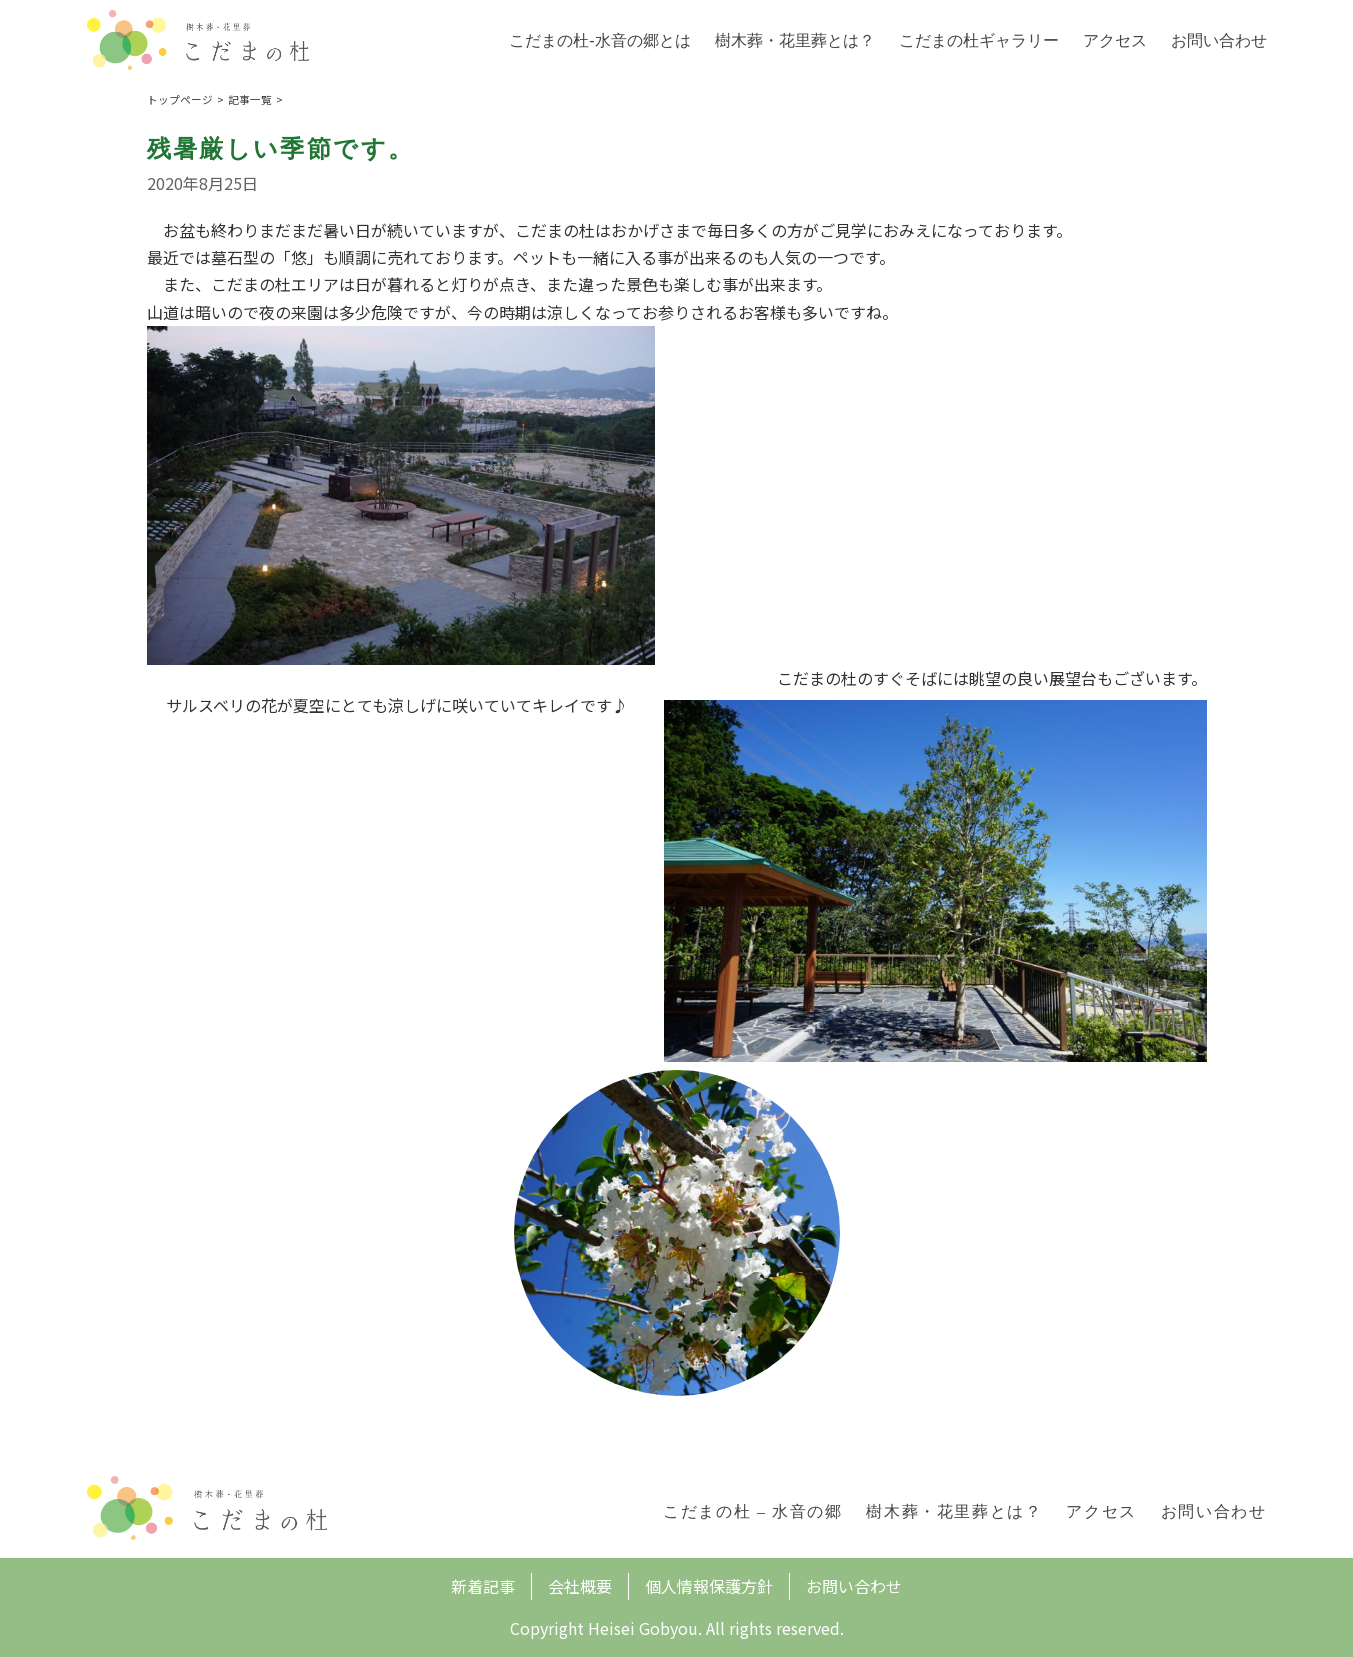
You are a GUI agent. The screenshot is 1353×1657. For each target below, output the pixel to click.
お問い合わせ (1219, 40)
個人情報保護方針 (709, 1586)
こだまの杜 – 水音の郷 (752, 1511)
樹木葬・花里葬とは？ (795, 40)
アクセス (1115, 40)
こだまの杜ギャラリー (979, 40)
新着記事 (483, 1586)
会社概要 (580, 1586)
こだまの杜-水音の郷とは (599, 40)
